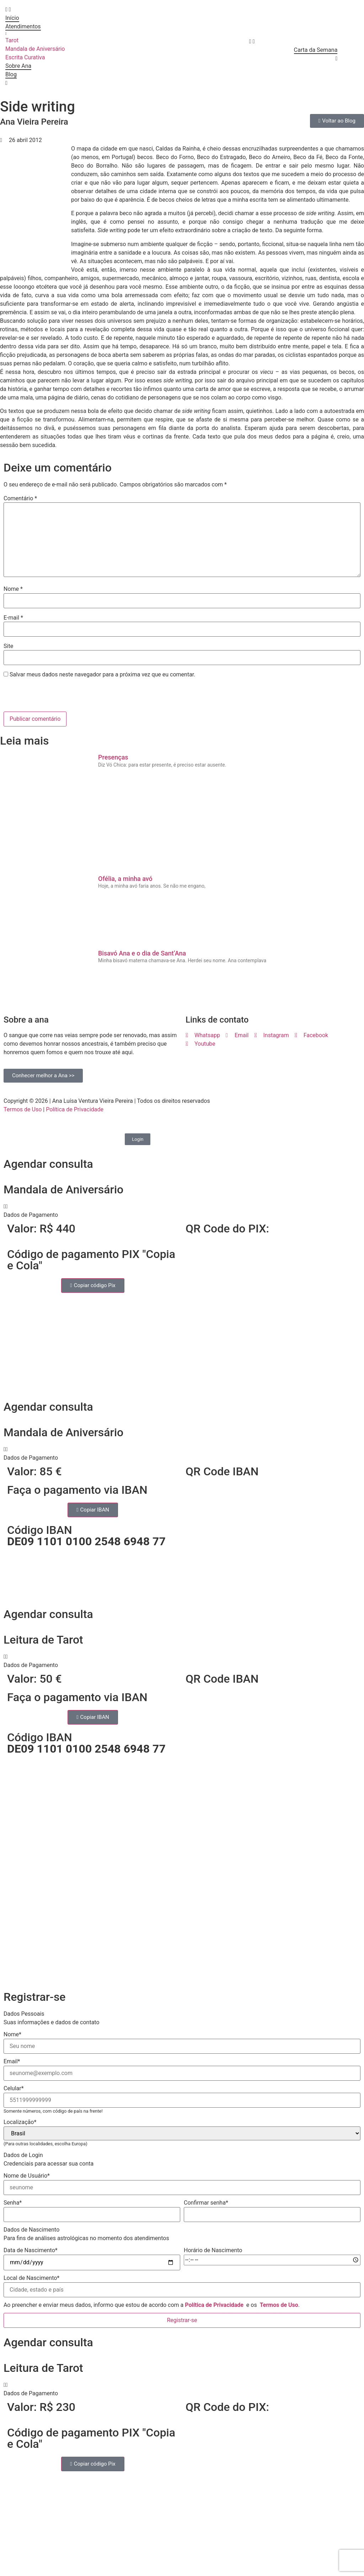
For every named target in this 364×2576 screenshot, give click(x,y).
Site (8, 646)
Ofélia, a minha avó (125, 878)
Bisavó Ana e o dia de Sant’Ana (142, 953)
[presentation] (52, 696)
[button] (182, 1210)
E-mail (13, 618)
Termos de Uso (23, 1109)
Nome (13, 589)
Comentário (20, 498)
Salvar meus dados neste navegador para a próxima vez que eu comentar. (103, 674)
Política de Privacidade (74, 1109)
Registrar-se (182, 2320)
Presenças (113, 757)
